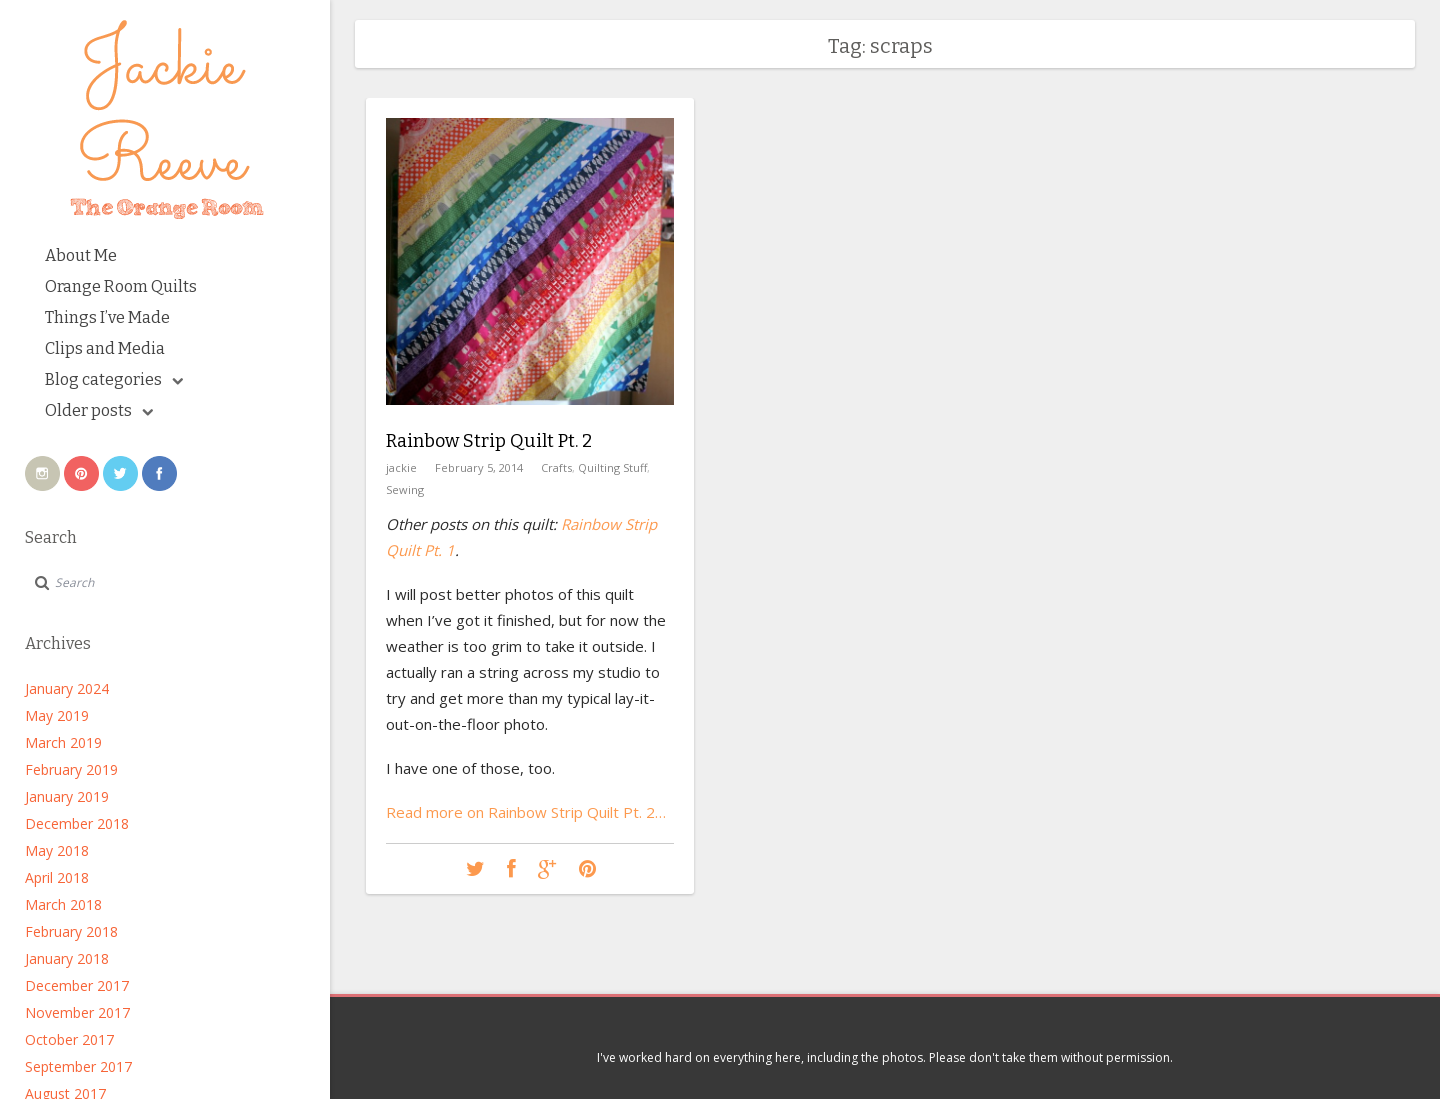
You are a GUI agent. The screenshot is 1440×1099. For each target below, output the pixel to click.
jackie (401, 467)
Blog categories (114, 379)
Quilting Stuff (612, 467)
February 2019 (71, 769)
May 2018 (57, 850)
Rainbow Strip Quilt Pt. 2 (489, 441)
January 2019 (67, 796)
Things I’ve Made (107, 317)
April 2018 (57, 877)
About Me (81, 255)
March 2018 (63, 904)
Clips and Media (105, 348)
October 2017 (69, 1039)
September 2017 (78, 1066)
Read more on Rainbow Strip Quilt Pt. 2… (526, 812)
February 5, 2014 (479, 467)
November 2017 (77, 1012)
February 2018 (71, 931)
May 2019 (57, 715)
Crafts (556, 467)
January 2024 (67, 688)
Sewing (405, 489)
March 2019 (63, 742)
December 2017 (77, 985)
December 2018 (77, 823)
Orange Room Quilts (121, 286)
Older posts (99, 410)
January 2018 (67, 958)
